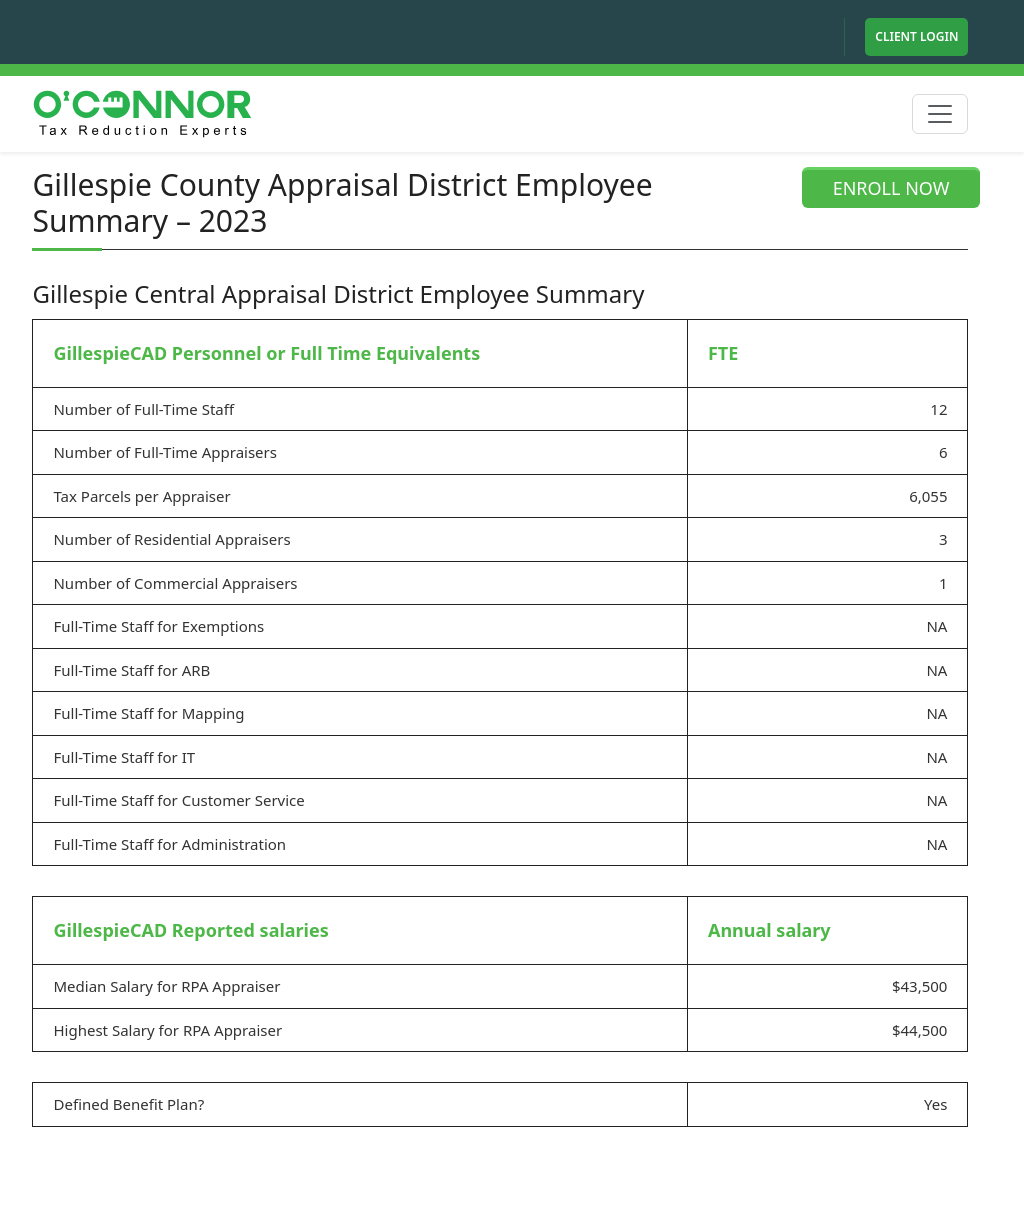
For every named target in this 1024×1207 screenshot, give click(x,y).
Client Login (916, 36)
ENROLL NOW (891, 188)
